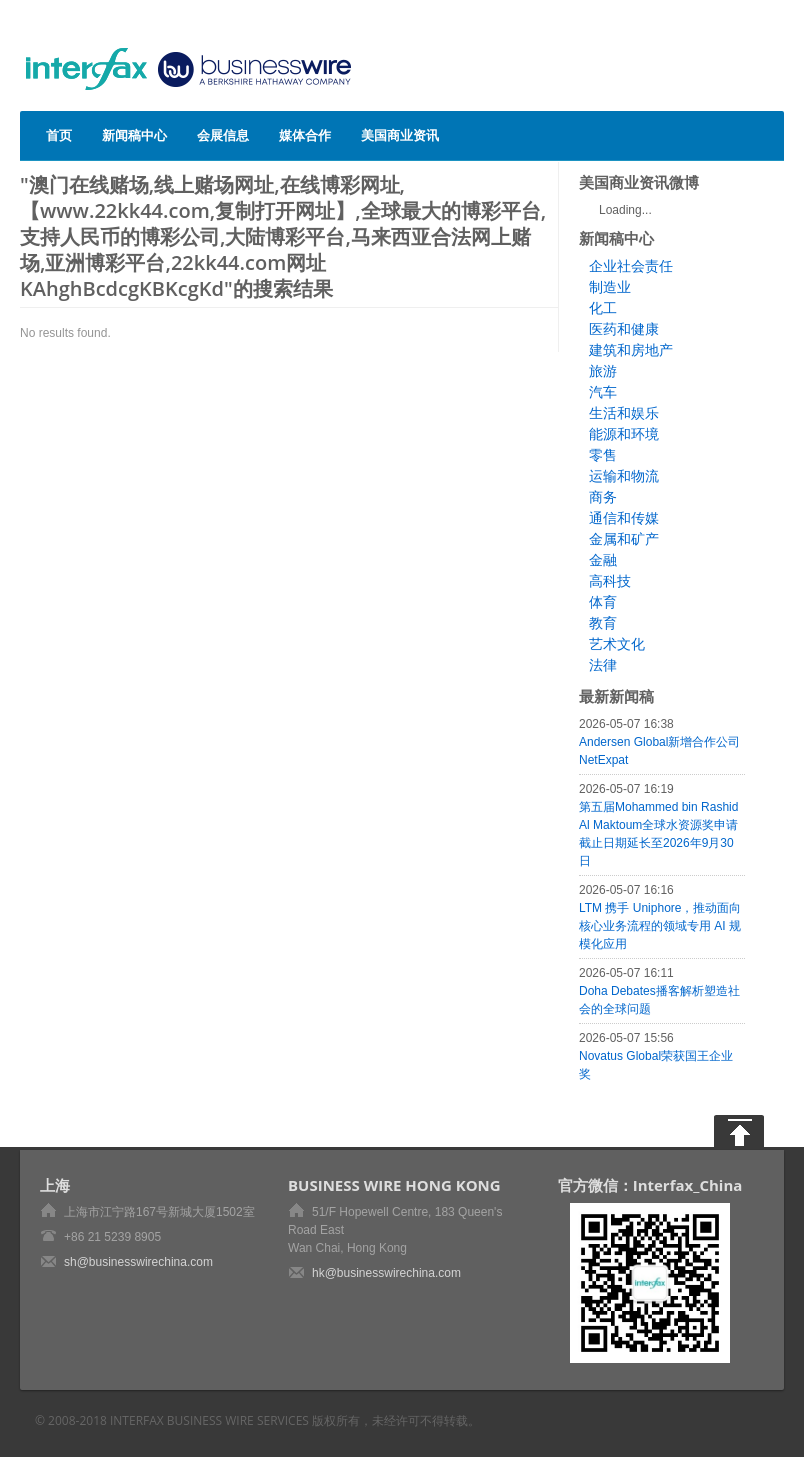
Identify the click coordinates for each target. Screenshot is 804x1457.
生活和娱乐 (624, 413)
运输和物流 (624, 476)
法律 (603, 665)
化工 (603, 308)
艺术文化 (617, 644)
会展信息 (223, 135)
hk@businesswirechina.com (386, 1273)
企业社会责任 (631, 266)
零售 (603, 455)
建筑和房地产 (631, 350)
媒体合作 (305, 135)
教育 (603, 623)
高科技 (610, 581)
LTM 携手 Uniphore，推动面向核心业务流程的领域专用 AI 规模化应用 (660, 926)
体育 (603, 602)
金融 (603, 560)
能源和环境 (624, 434)
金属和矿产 (624, 539)
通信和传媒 (624, 518)
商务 (603, 497)
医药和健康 (624, 329)
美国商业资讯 (400, 135)
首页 (59, 135)
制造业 (610, 287)
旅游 (603, 371)
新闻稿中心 (134, 135)
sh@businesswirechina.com (138, 1262)
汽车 (603, 392)
